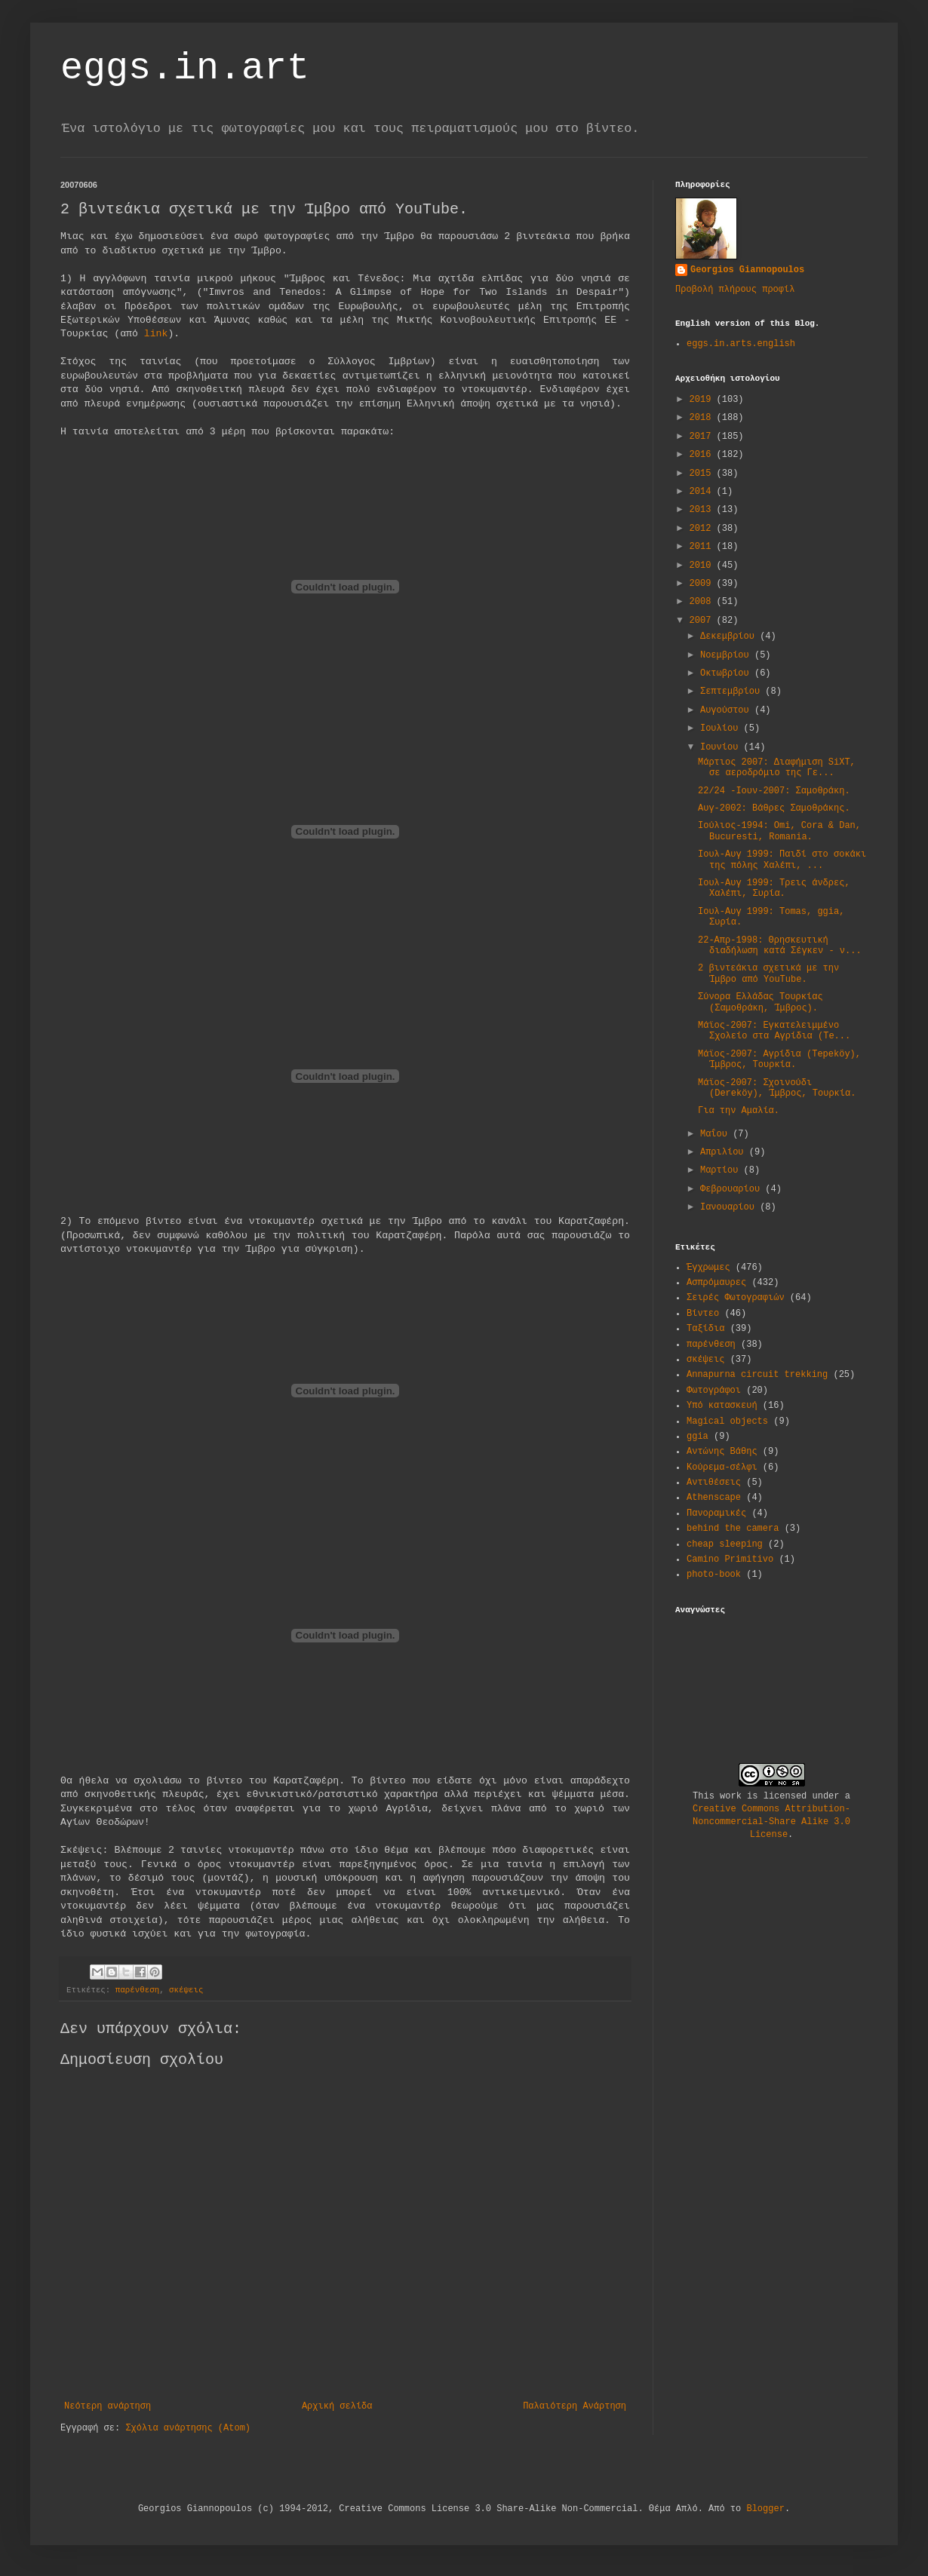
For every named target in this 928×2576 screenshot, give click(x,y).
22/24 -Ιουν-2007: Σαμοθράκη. (774, 791)
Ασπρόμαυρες (716, 1282)
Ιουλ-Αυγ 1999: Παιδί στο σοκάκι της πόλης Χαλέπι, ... (782, 859)
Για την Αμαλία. (738, 1111)
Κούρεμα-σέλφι (722, 1467)
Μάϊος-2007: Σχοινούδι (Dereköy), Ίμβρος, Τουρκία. (777, 1088)
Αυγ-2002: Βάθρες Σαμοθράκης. (774, 808)
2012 (703, 528)
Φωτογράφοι (714, 1390)
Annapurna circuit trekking (757, 1374)
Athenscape (714, 1497)
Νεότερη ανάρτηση (107, 2406)
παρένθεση (137, 1990)
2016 (703, 454)
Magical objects (727, 1421)
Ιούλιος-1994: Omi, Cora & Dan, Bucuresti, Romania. (779, 831)
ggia (697, 1436)
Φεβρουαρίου (732, 1189)
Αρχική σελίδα (337, 2406)
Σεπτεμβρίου (732, 691)
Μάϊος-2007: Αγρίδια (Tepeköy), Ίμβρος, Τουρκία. (779, 1059)
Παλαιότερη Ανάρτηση (574, 2406)
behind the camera (733, 1528)
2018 (703, 417)
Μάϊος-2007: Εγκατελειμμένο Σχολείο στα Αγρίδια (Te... (774, 1030)
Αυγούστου (727, 710)
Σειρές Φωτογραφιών (736, 1298)
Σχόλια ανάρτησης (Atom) (187, 2428)
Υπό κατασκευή (722, 1405)
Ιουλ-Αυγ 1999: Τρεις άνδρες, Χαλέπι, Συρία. (774, 888)
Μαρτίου (722, 1170)
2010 (703, 565)
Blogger (765, 2509)
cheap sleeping (725, 1544)
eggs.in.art (184, 68)
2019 (703, 399)
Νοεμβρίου (727, 655)
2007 (703, 620)
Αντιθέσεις (714, 1482)
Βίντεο (703, 1313)
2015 (703, 473)
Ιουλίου (722, 728)
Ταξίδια (705, 1328)
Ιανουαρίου (730, 1207)
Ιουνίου (722, 747)
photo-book (714, 1574)
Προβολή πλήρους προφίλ (734, 289)
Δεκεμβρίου (730, 636)
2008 (703, 601)
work (731, 1796)
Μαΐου (716, 1134)
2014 (703, 491)
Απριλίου (724, 1152)
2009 (703, 583)
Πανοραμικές (716, 1513)
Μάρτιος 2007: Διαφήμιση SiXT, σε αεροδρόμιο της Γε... (777, 767)
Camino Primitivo (730, 1559)
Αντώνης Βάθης (722, 1451)
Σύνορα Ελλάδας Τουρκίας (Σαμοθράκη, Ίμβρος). (760, 1002)
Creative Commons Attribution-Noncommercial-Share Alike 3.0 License (771, 1822)
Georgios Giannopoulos (747, 270)
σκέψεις (186, 1990)
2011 (703, 546)
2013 (703, 509)
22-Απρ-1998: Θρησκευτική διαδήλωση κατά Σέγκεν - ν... (780, 945)
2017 (703, 436)
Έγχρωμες (708, 1267)
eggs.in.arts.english (741, 344)
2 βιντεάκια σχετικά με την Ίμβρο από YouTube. (768, 973)
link (156, 333)
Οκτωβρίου (727, 673)
